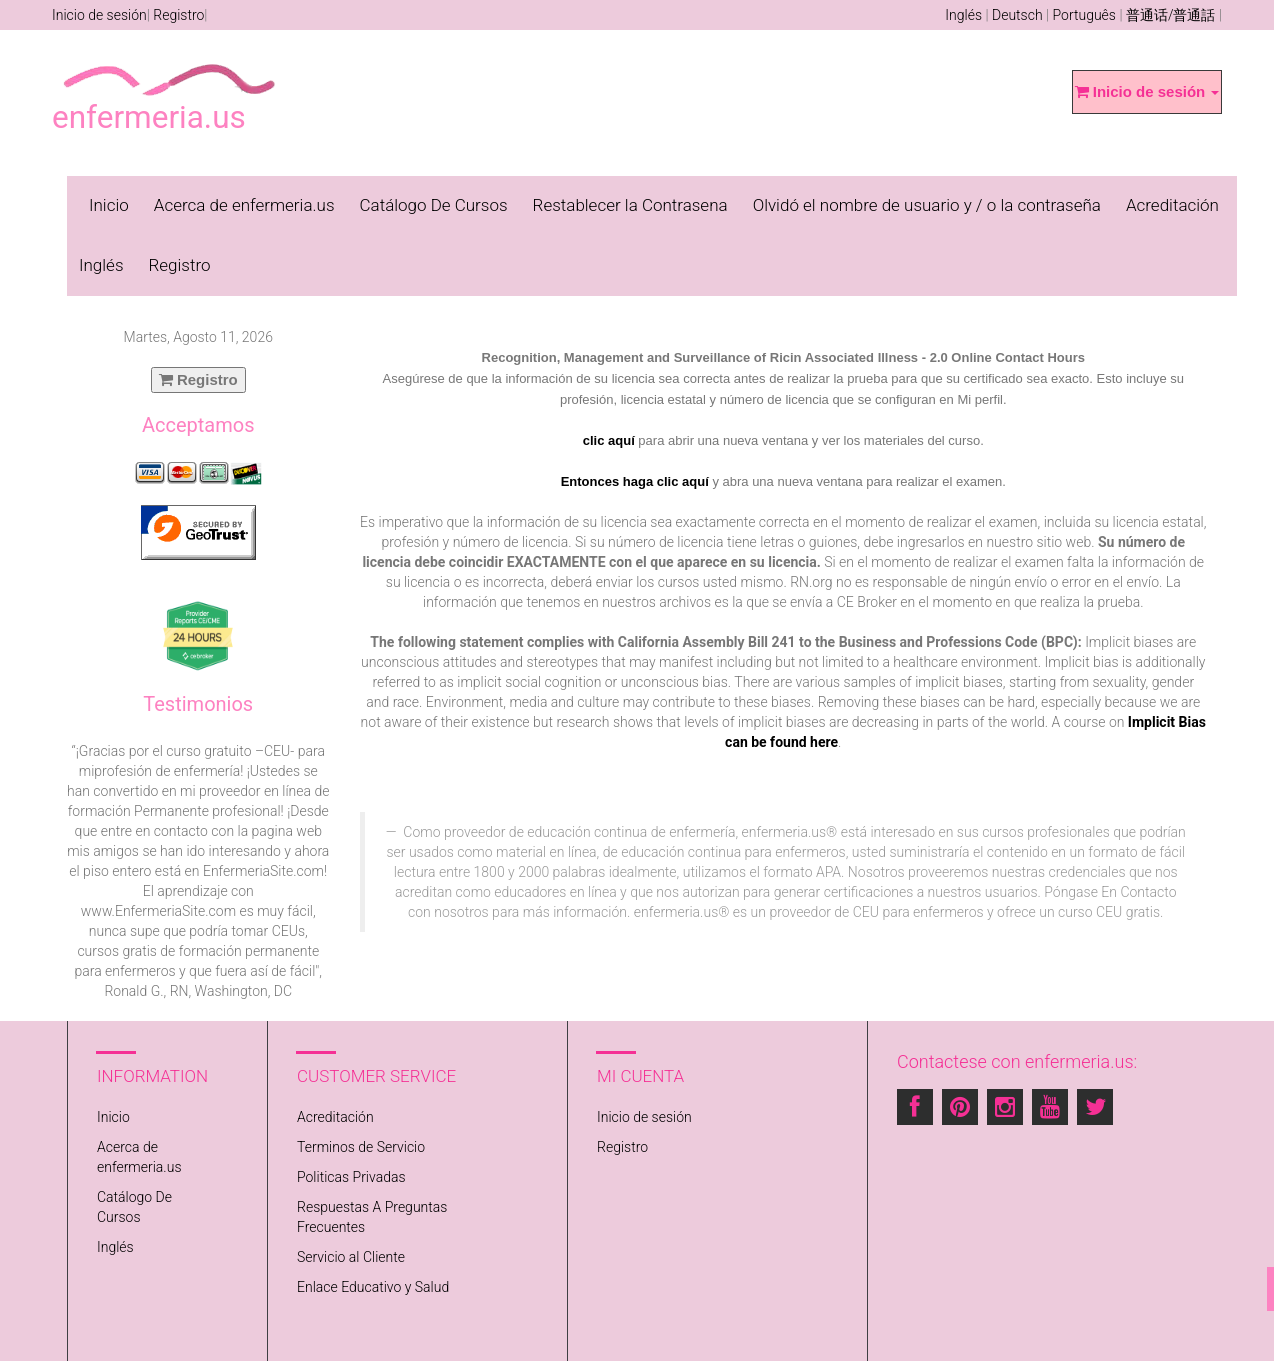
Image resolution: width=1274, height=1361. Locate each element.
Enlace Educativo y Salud (373, 1287)
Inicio (109, 205)
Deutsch (1017, 15)
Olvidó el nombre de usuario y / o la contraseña (927, 205)
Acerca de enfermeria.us (244, 205)
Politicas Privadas (351, 1177)
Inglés (963, 15)
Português (1084, 15)
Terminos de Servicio (361, 1147)
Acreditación (1172, 205)
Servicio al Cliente (351, 1257)
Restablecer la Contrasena (630, 205)
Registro (178, 15)
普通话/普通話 (1171, 15)
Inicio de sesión (99, 15)
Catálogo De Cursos (434, 205)
